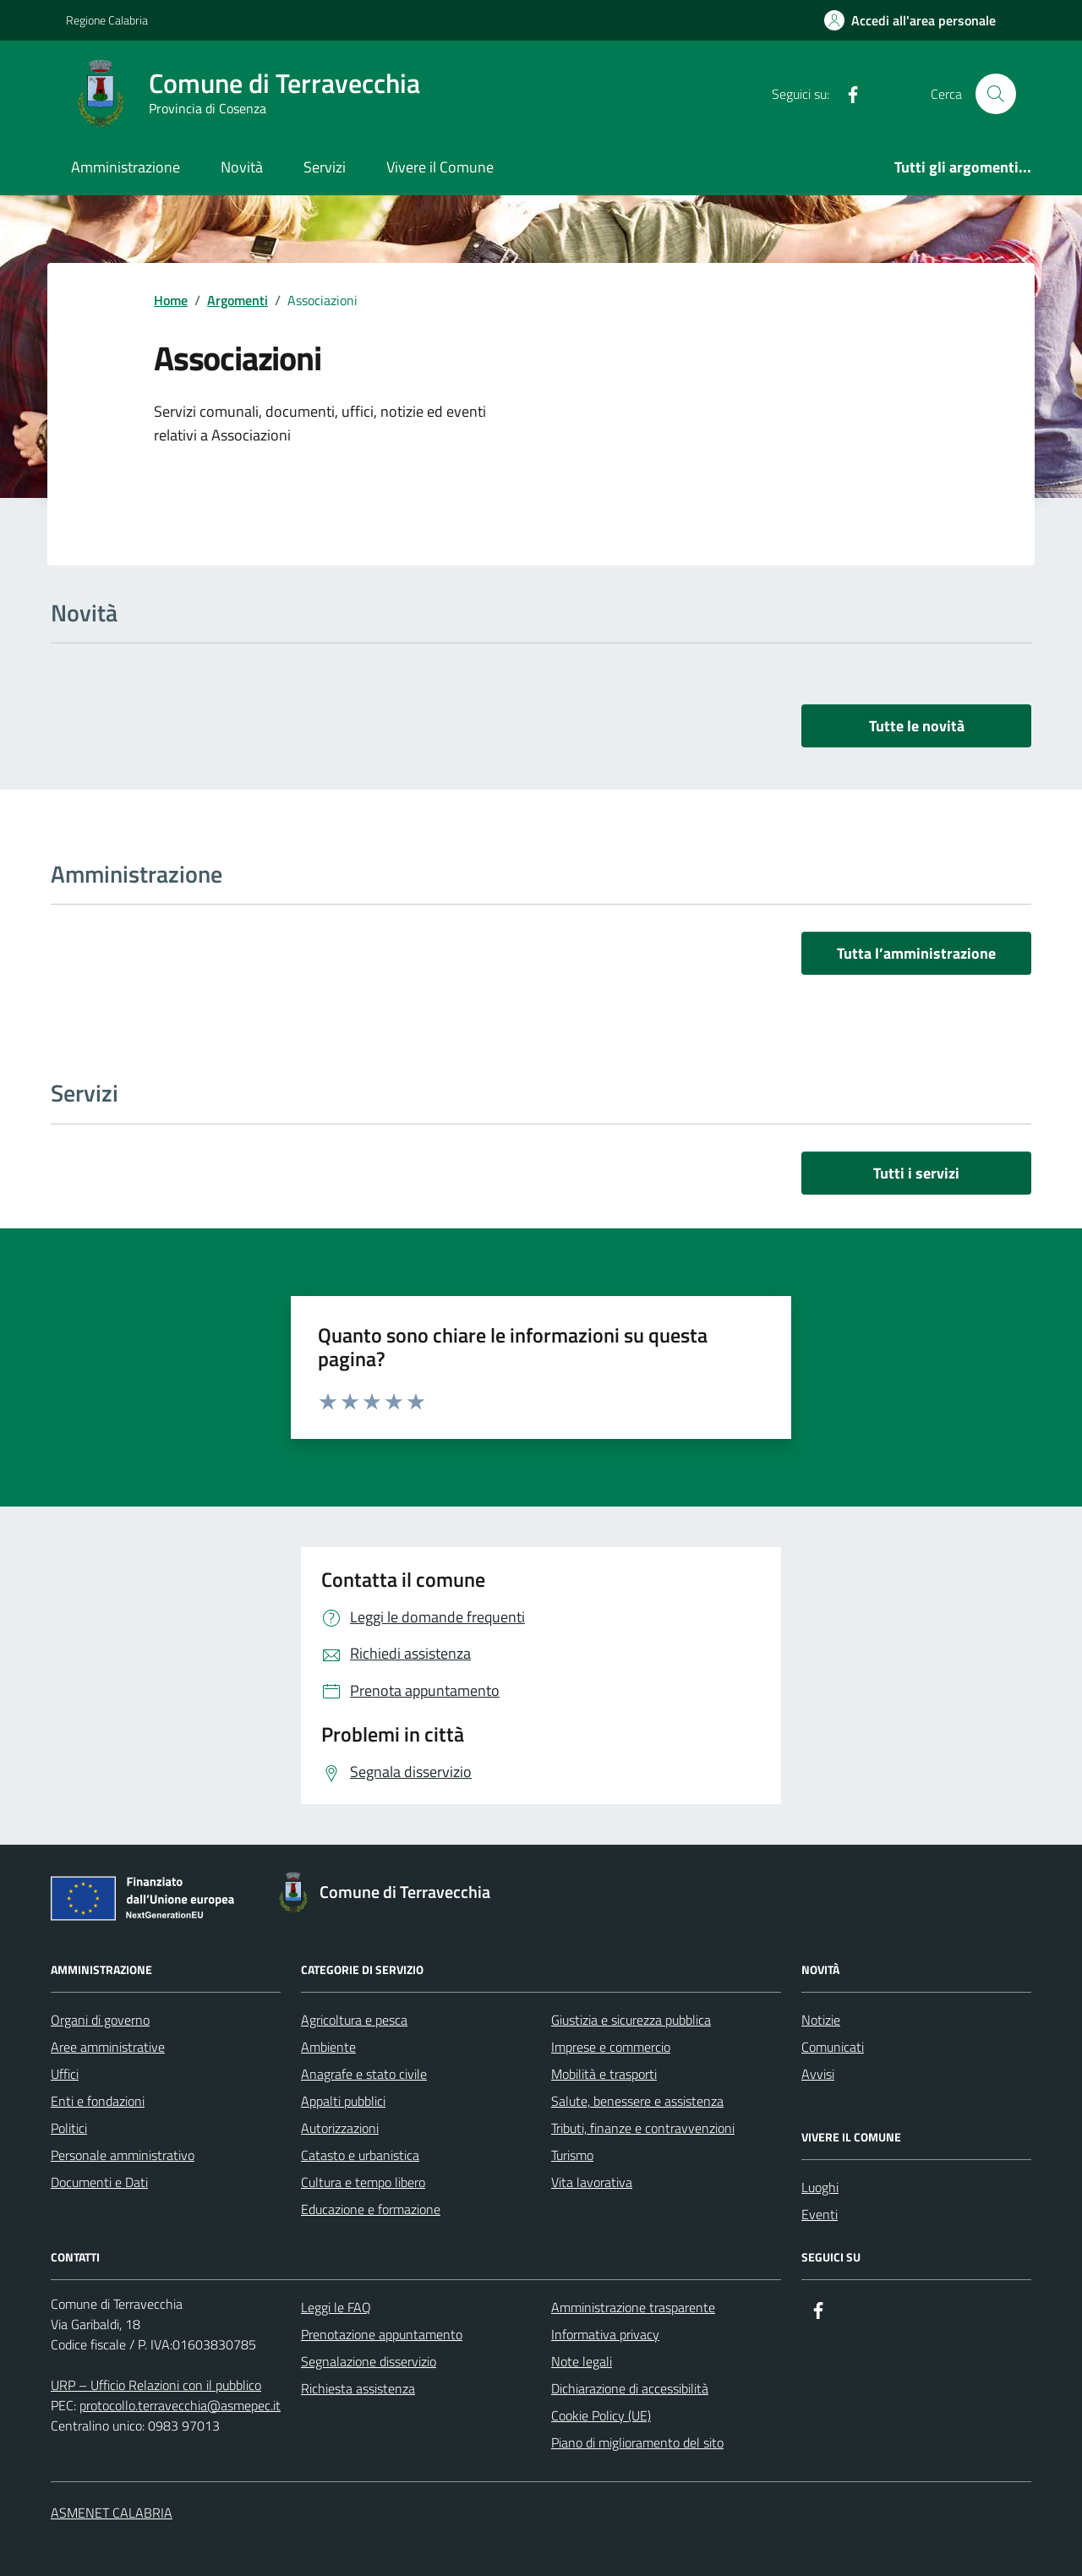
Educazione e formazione (370, 2209)
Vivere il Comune (440, 167)
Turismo (572, 2155)
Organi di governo (100, 2020)
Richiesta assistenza (358, 2388)
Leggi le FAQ (336, 2307)
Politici (69, 2128)
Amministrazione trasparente (633, 2307)
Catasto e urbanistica (360, 2155)
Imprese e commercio (610, 2047)
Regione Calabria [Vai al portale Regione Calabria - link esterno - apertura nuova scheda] (107, 20)
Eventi (819, 2214)
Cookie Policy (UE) (601, 2415)
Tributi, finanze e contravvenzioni (643, 2128)
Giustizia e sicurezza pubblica (631, 2020)
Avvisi (817, 2074)
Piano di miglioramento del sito (637, 2442)
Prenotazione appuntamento (381, 2334)
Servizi (324, 167)
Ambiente (328, 2047)
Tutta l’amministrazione (916, 953)
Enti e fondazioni (98, 2101)
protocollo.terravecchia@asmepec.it (180, 2405)
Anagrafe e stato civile (364, 2074)
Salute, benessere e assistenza (637, 2101)
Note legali (581, 2361)
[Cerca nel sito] (995, 94)
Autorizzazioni (340, 2128)
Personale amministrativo (122, 2155)
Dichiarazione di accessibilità (629, 2388)
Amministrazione (125, 167)
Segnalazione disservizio (368, 2361)
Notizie (820, 2020)
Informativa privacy (605, 2334)
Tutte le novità (917, 725)
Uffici (65, 2074)
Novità (242, 167)
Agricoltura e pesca (354, 2020)
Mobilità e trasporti (604, 2074)
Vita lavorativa (591, 2182)
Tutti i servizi (916, 1173)
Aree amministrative (108, 2047)
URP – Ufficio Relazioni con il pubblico (156, 2385)
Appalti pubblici (343, 2101)
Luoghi (820, 2187)
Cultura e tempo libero (363, 2182)
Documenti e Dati (99, 2182)
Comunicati (832, 2047)
